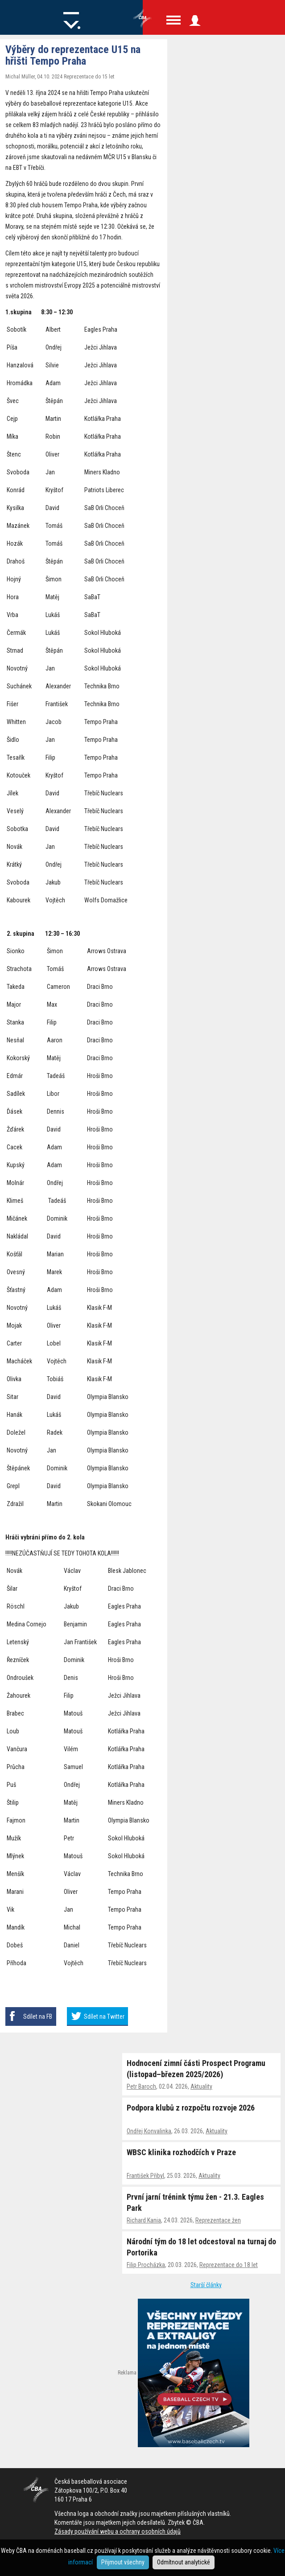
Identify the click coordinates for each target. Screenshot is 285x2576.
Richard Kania (144, 2220)
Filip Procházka (146, 2264)
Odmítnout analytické (183, 2562)
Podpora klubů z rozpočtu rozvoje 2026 (191, 2107)
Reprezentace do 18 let (228, 2264)
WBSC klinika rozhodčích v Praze (181, 2152)
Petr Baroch (141, 2086)
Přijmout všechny (123, 2562)
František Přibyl (145, 2175)
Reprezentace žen (218, 2220)
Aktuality (201, 2086)
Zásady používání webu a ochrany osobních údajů (117, 2531)
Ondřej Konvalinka (149, 2131)
